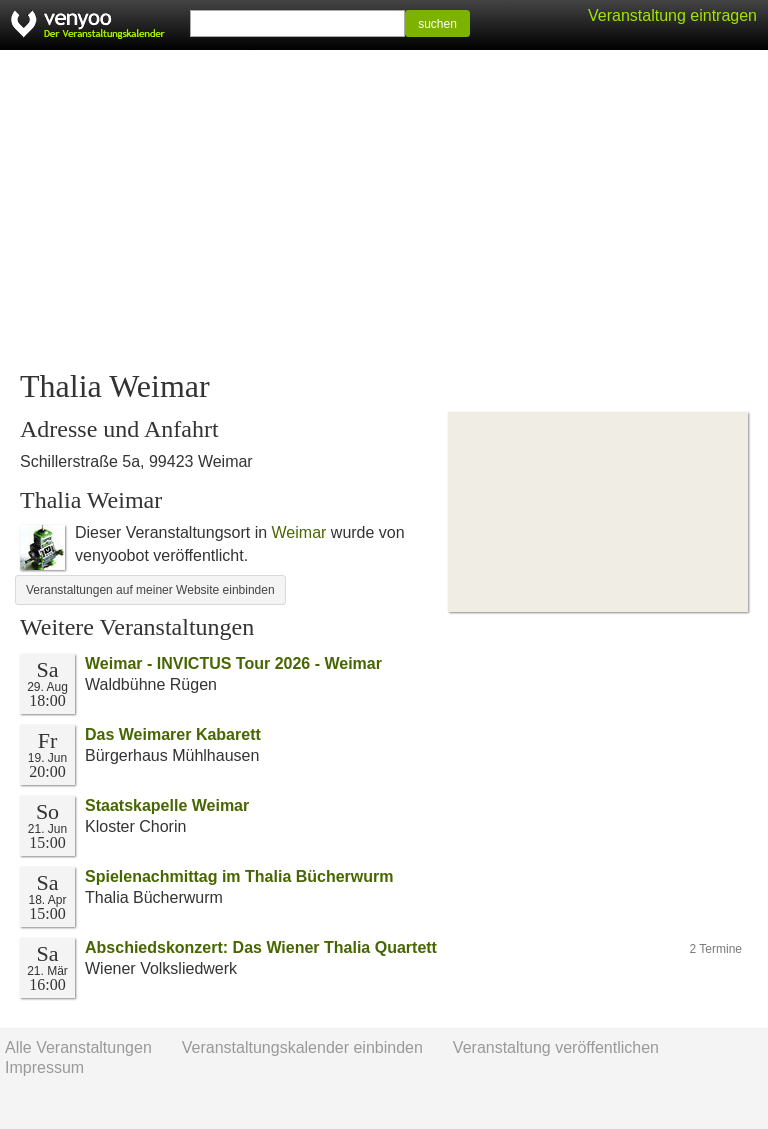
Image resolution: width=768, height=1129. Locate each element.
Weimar (299, 532)
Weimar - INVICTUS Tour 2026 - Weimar (233, 663)
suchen (437, 24)
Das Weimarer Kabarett (173, 734)
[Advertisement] (384, 210)
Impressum (44, 1067)
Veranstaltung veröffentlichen (556, 1047)
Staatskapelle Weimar (167, 805)
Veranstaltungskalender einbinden (302, 1047)
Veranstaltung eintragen (672, 15)
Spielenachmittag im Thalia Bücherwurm (239, 876)
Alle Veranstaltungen (78, 1047)
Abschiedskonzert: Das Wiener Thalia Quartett (261, 947)
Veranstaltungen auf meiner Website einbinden (150, 590)
